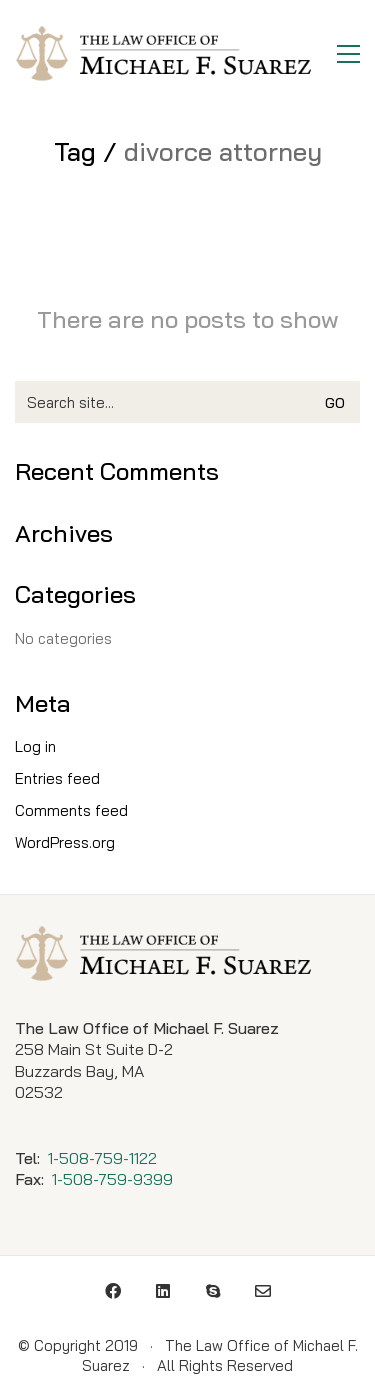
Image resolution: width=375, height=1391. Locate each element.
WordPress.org (65, 842)
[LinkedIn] (163, 1291)
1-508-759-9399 (112, 1179)
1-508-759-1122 (102, 1158)
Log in (35, 746)
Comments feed (71, 810)
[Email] (263, 1291)
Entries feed (57, 778)
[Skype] (213, 1291)
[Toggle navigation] (348, 54)
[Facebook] (113, 1291)
